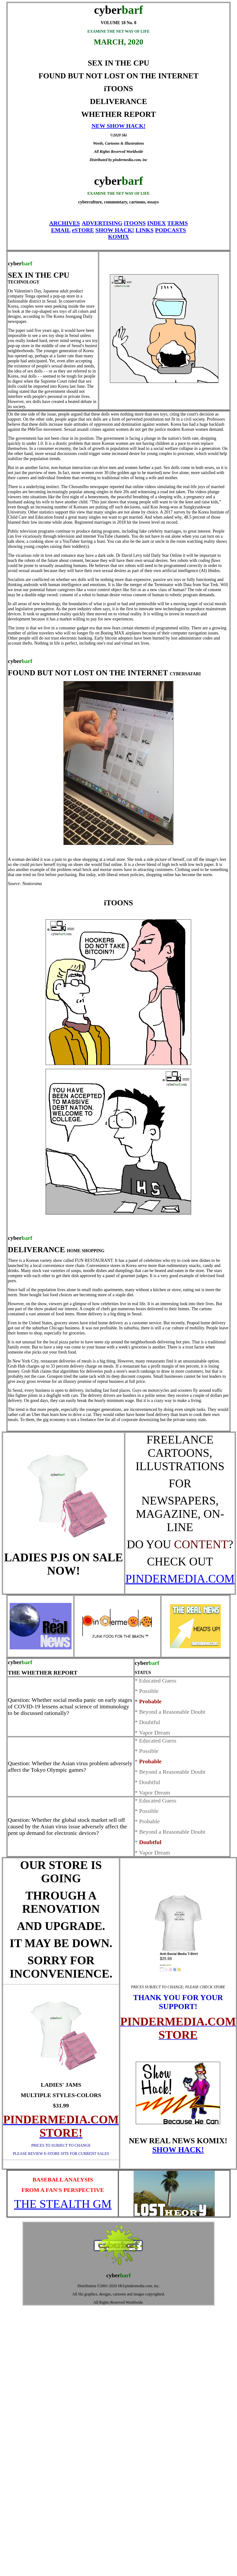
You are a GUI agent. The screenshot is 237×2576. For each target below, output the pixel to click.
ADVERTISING (102, 223)
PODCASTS (170, 230)
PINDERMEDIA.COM (180, 1578)
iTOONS (135, 223)
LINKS (145, 230)
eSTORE (83, 230)
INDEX (156, 223)
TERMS (177, 223)
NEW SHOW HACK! (118, 126)
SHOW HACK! (114, 230)
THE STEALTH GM (63, 2203)
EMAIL (60, 230)
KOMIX (118, 236)
